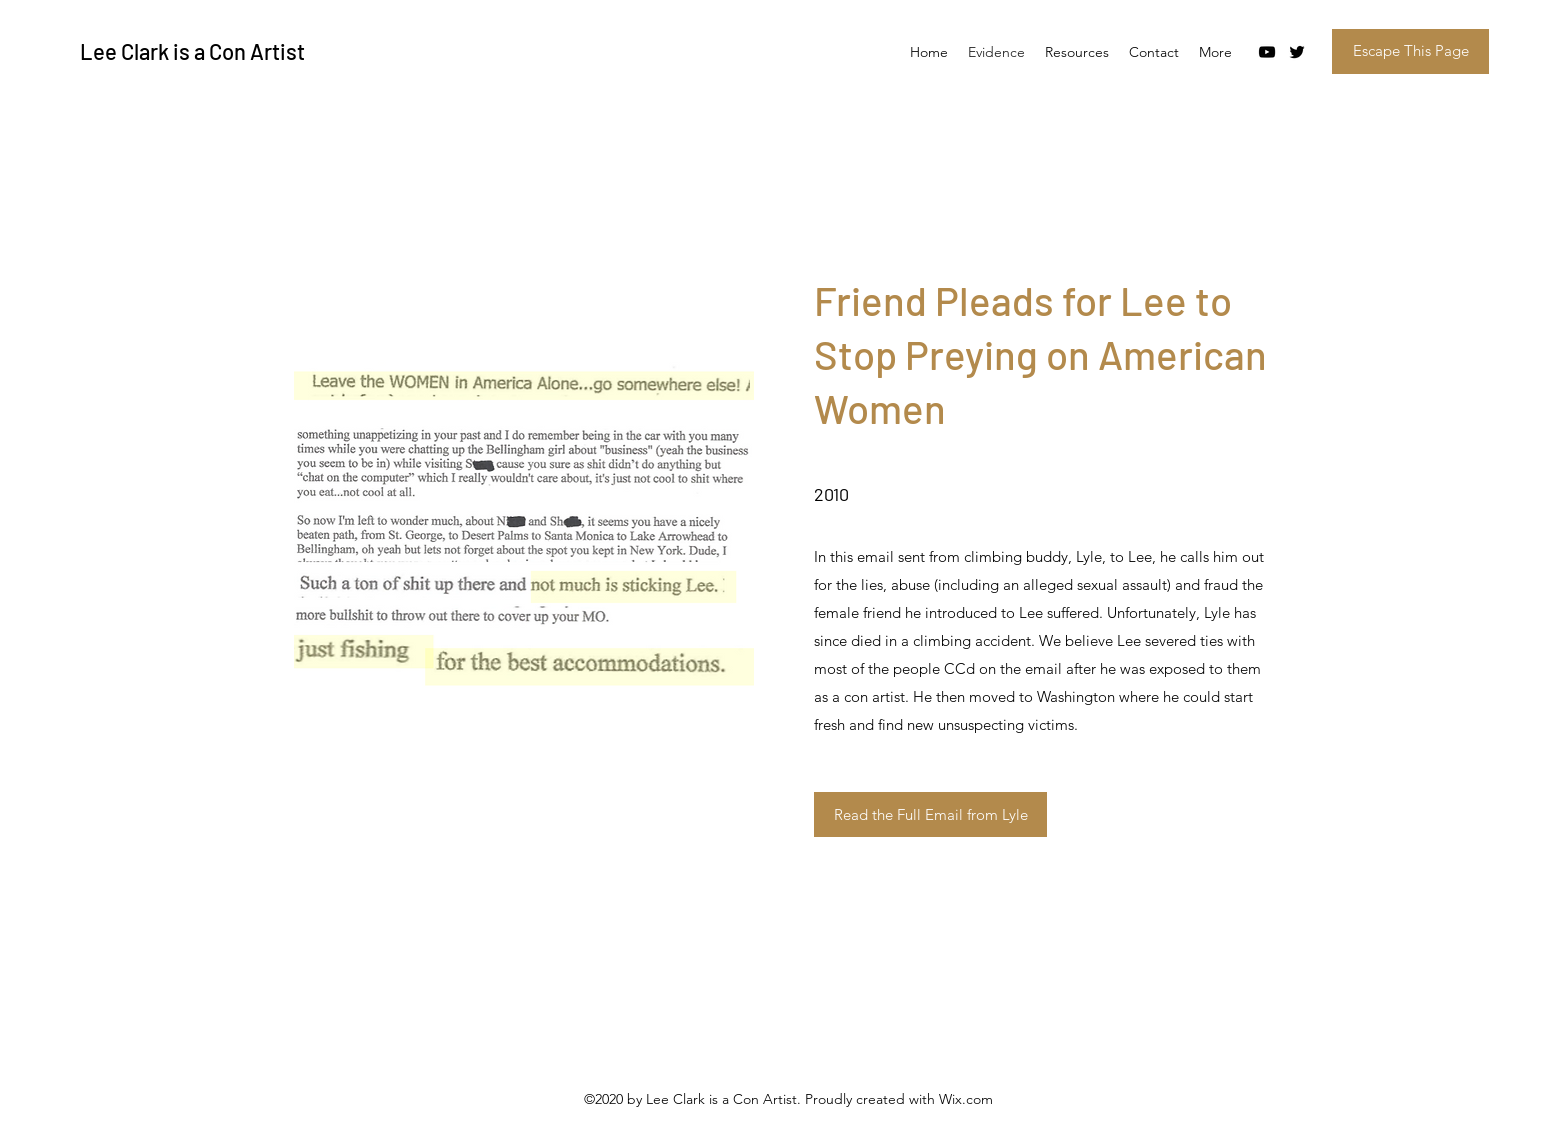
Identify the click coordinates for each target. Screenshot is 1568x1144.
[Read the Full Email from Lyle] (930, 814)
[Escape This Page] (1410, 51)
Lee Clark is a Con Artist (192, 51)
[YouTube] (1267, 52)
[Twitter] (1297, 52)
